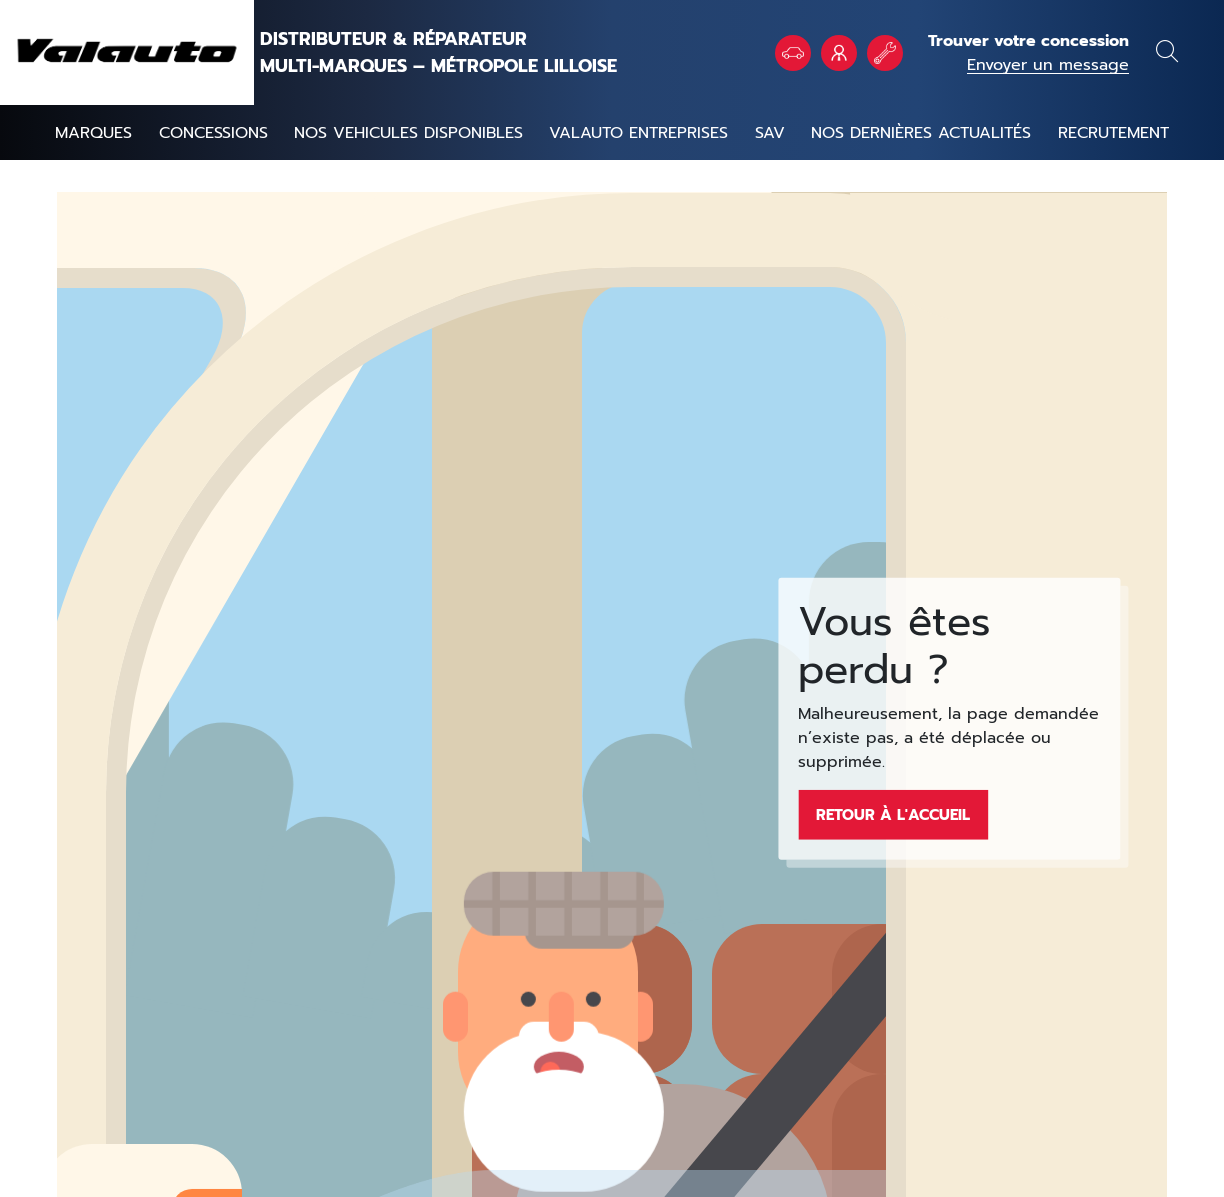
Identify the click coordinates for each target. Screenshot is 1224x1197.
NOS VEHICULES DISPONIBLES (408, 133)
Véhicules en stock (793, 53)
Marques (93, 133)
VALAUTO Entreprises (839, 53)
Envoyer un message (1048, 65)
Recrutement (1113, 133)
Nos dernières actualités (921, 133)
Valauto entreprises (638, 133)
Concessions (213, 133)
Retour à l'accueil (893, 814)
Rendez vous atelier (885, 53)
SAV (770, 133)
